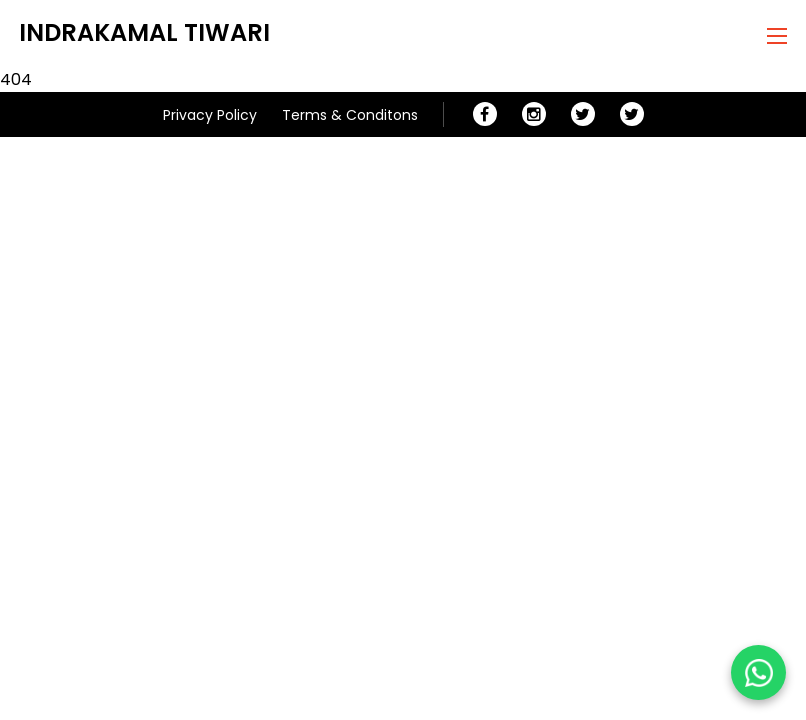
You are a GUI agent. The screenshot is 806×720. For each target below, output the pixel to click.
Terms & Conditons (350, 115)
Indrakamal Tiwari (144, 32)
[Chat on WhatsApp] (758, 672)
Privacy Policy (210, 115)
